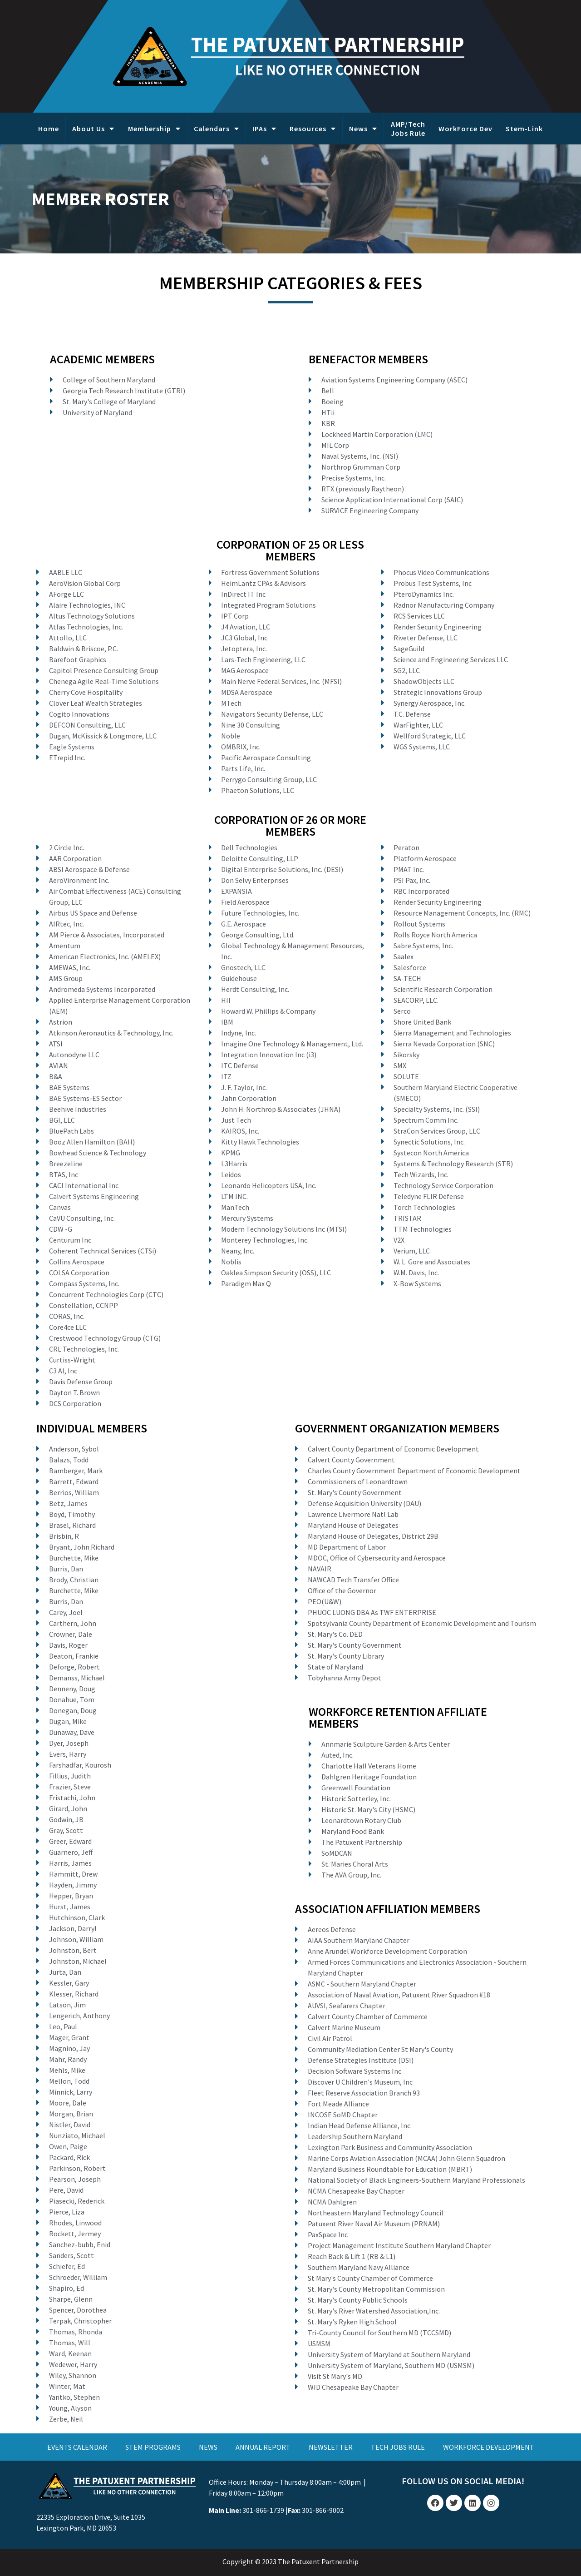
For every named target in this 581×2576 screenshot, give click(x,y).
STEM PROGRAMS (153, 2447)
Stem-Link (524, 128)
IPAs (264, 128)
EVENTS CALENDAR (77, 2447)
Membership (154, 128)
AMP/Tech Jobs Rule (408, 128)
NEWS (208, 2447)
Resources (313, 128)
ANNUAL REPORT (263, 2447)
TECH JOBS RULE (398, 2447)
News (363, 128)
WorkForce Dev (465, 128)
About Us (93, 128)
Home (48, 128)
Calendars (216, 128)
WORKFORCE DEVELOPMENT (488, 2447)
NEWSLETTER (331, 2447)
